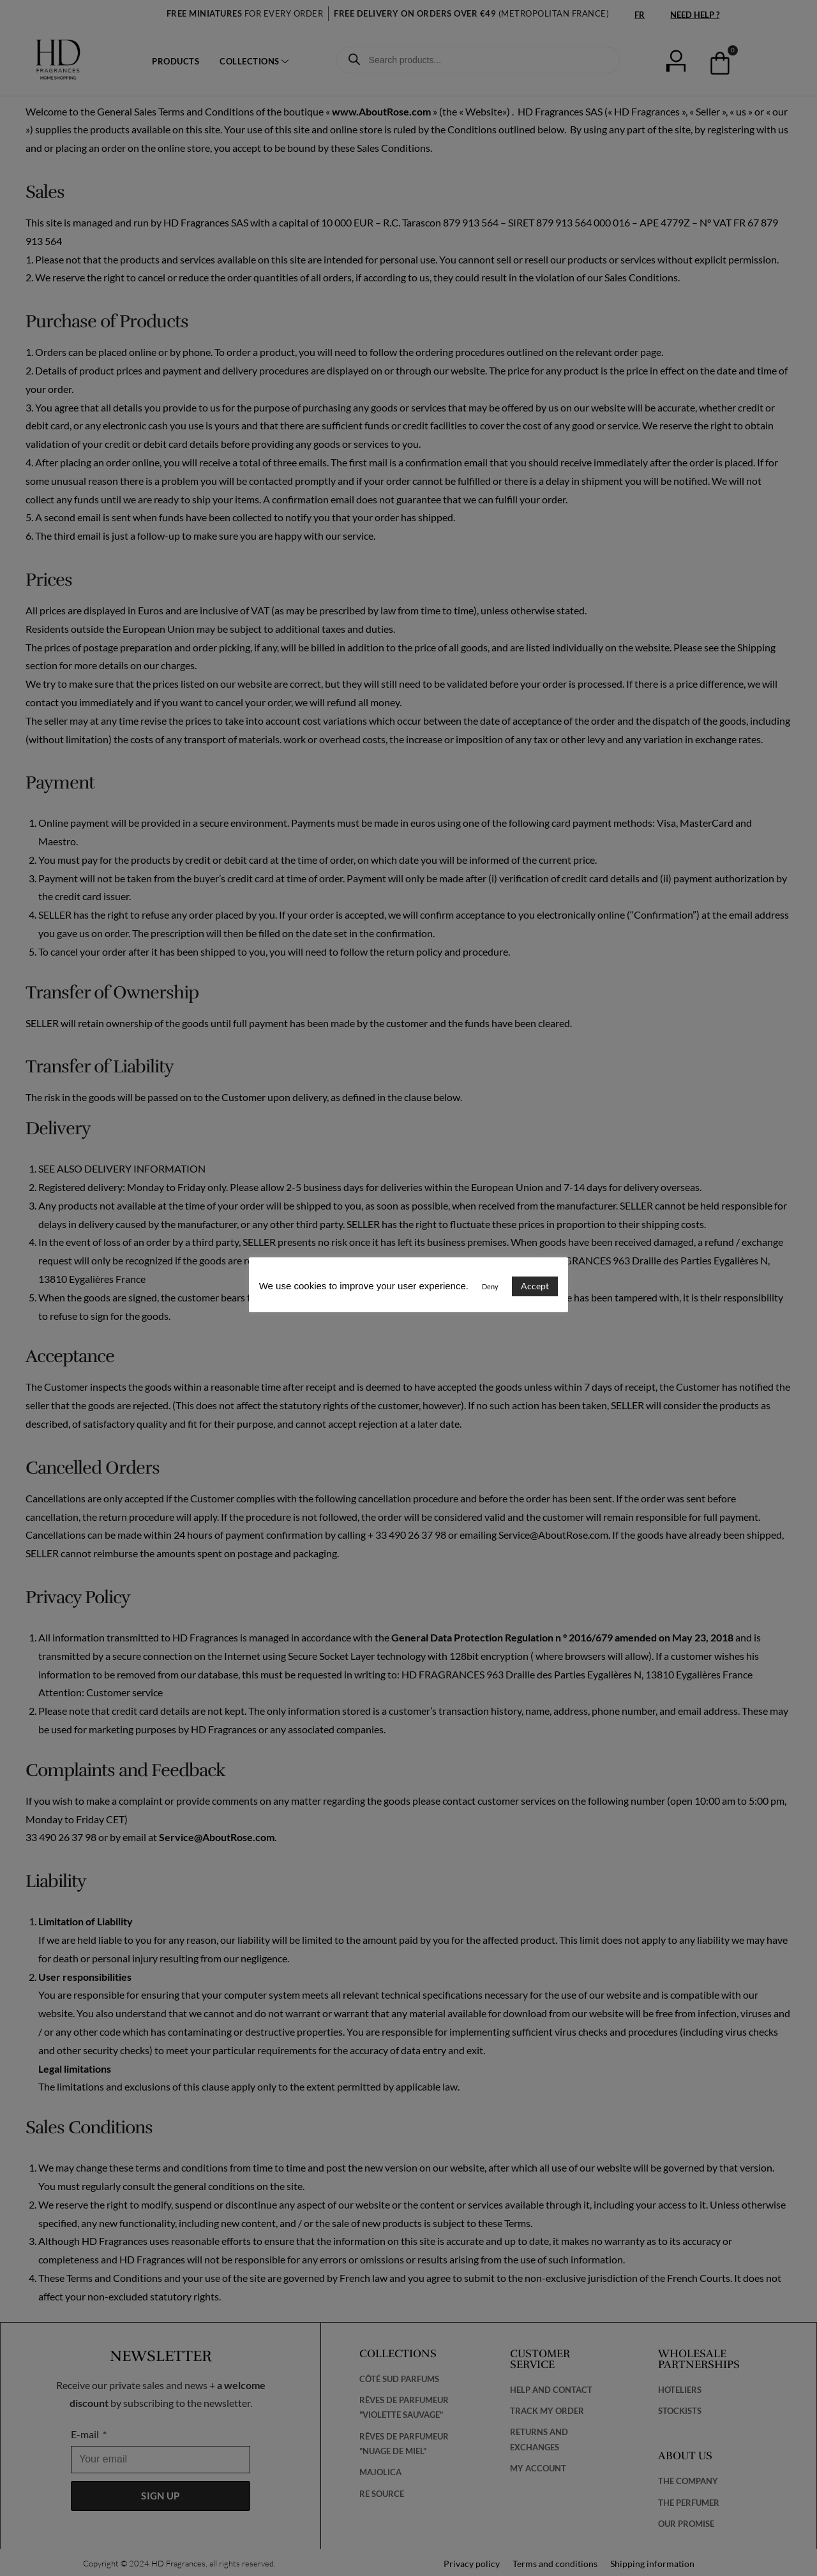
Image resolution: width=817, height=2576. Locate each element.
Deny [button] (490, 1286)
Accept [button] (535, 1285)
